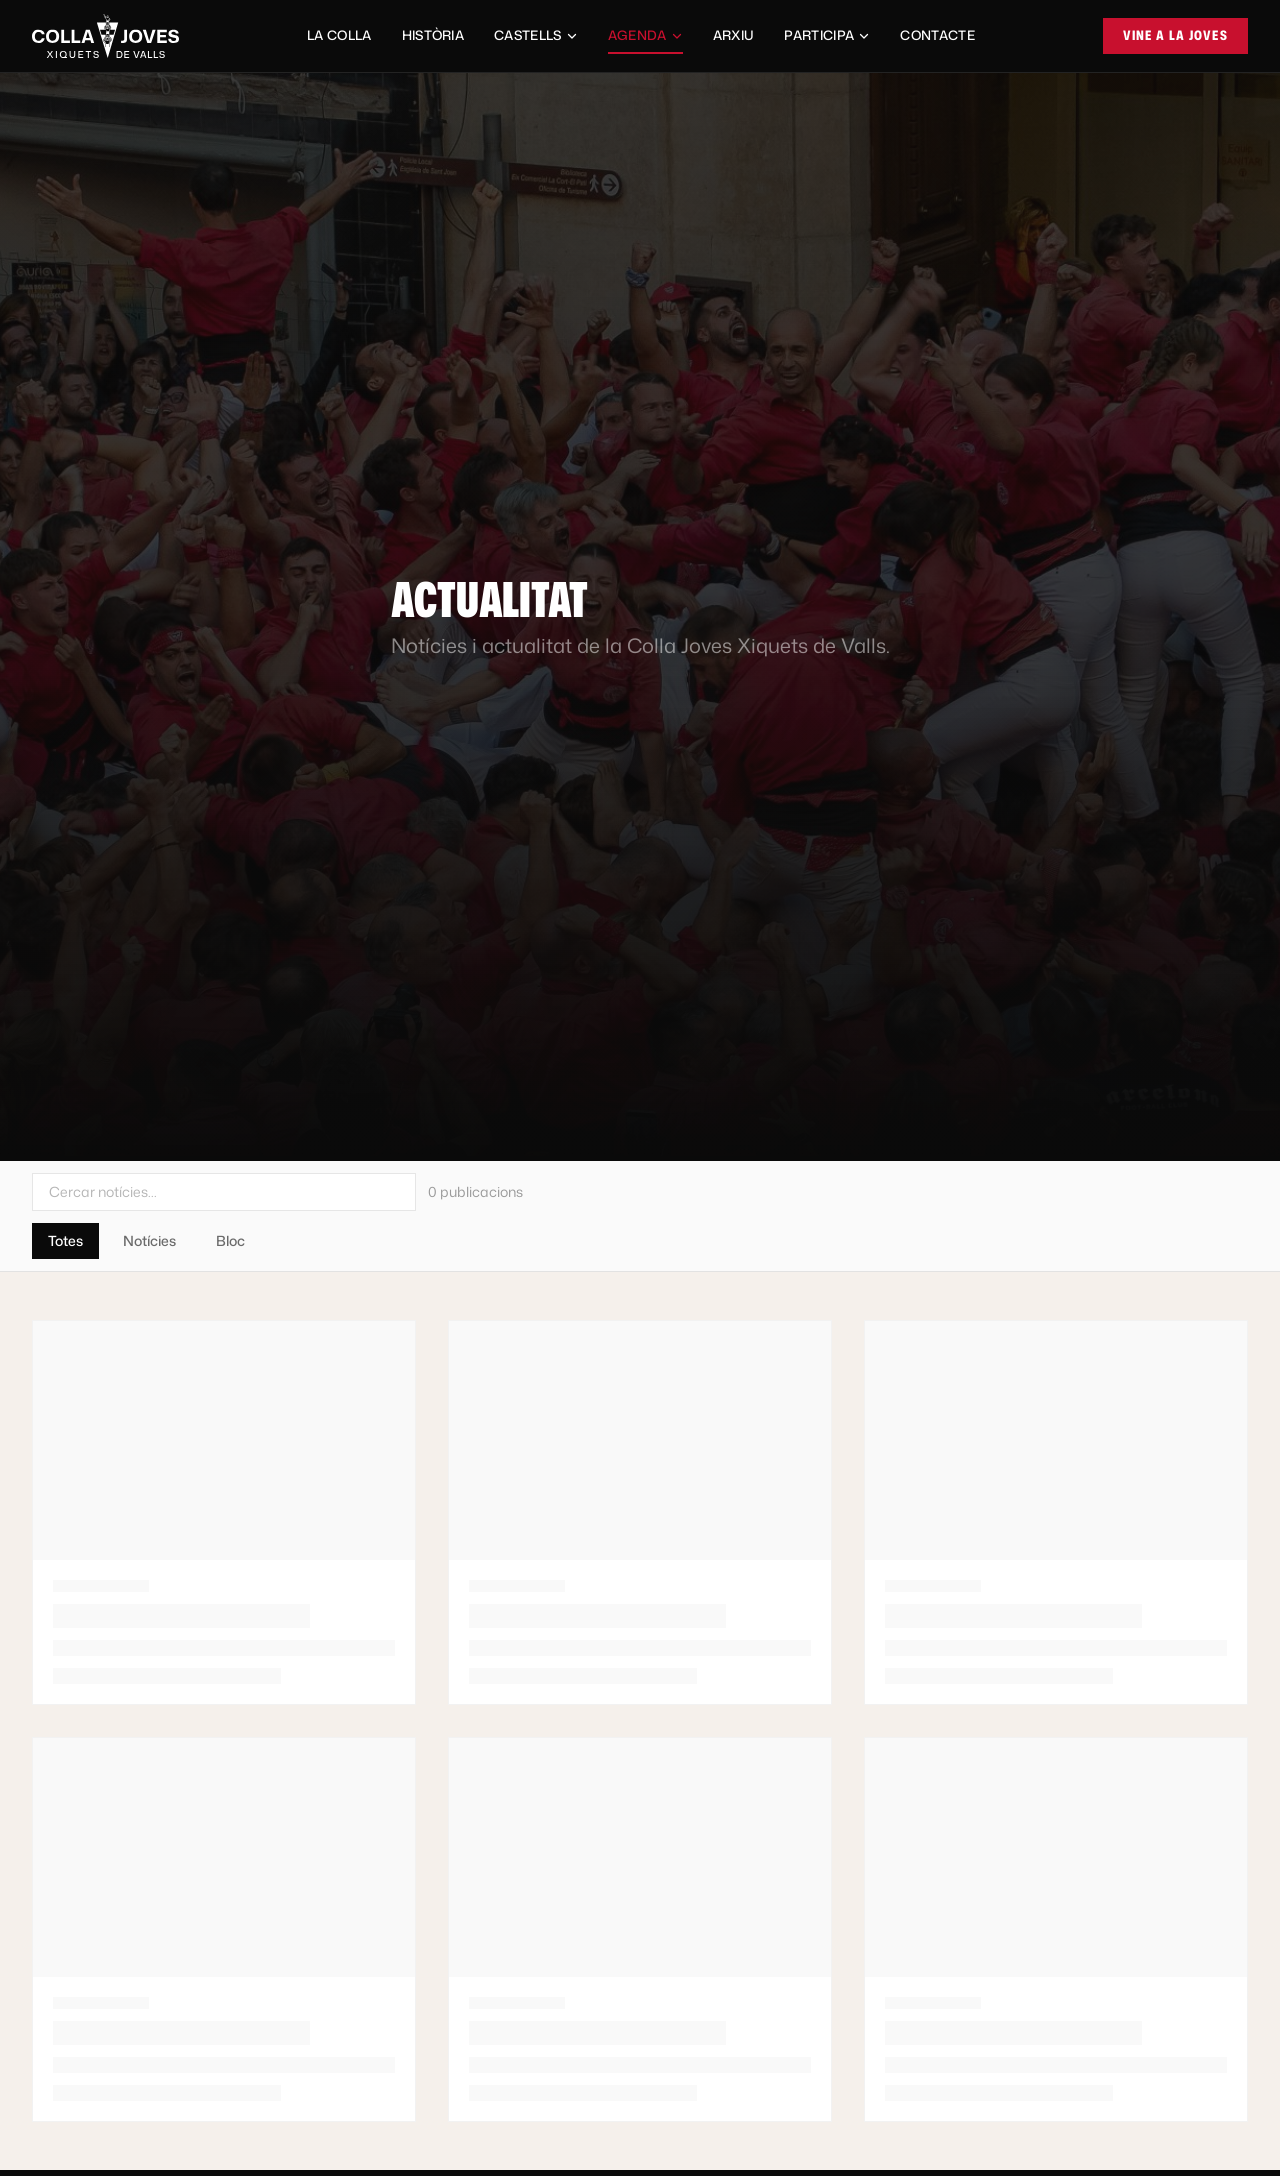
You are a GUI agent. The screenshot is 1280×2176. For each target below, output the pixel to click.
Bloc (230, 1240)
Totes (65, 1240)
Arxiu (734, 35)
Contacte (937, 35)
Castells (536, 35)
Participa (827, 35)
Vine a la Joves (1176, 35)
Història (433, 35)
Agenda (645, 40)
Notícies (149, 1240)
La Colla (339, 35)
